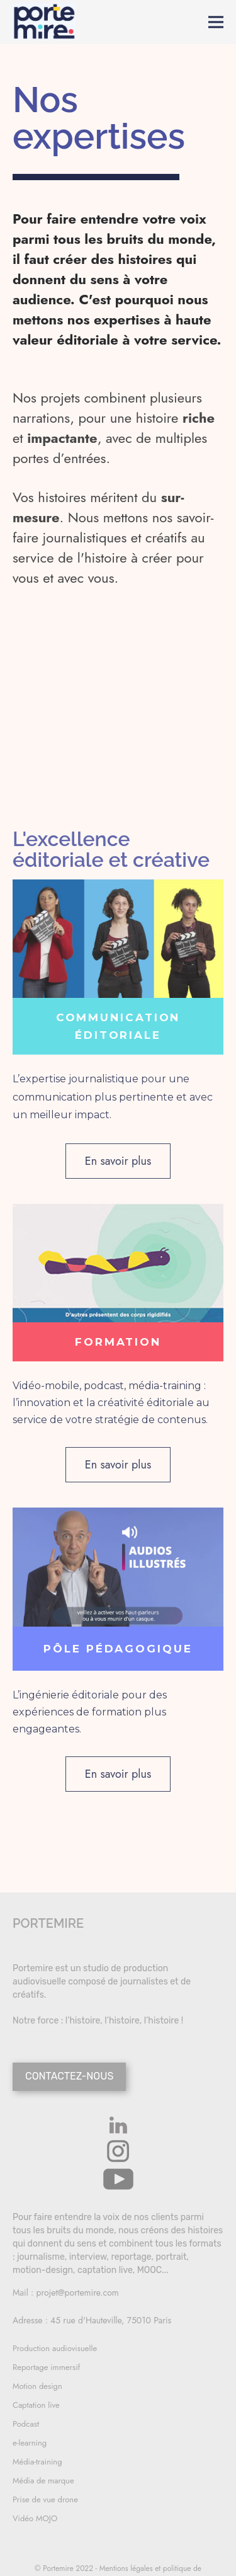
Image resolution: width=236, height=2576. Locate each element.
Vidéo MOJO (35, 2518)
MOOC (149, 2270)
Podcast (26, 2424)
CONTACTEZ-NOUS (69, 2076)
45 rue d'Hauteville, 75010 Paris (110, 2320)
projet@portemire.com (78, 2292)
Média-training (37, 2462)
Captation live (36, 2405)
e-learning (30, 2443)
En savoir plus (118, 1161)
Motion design (37, 2386)
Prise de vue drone (45, 2499)
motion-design (43, 2270)
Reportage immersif (46, 2367)
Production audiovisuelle (55, 2348)
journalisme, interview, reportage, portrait (101, 2257)
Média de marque (43, 2481)
